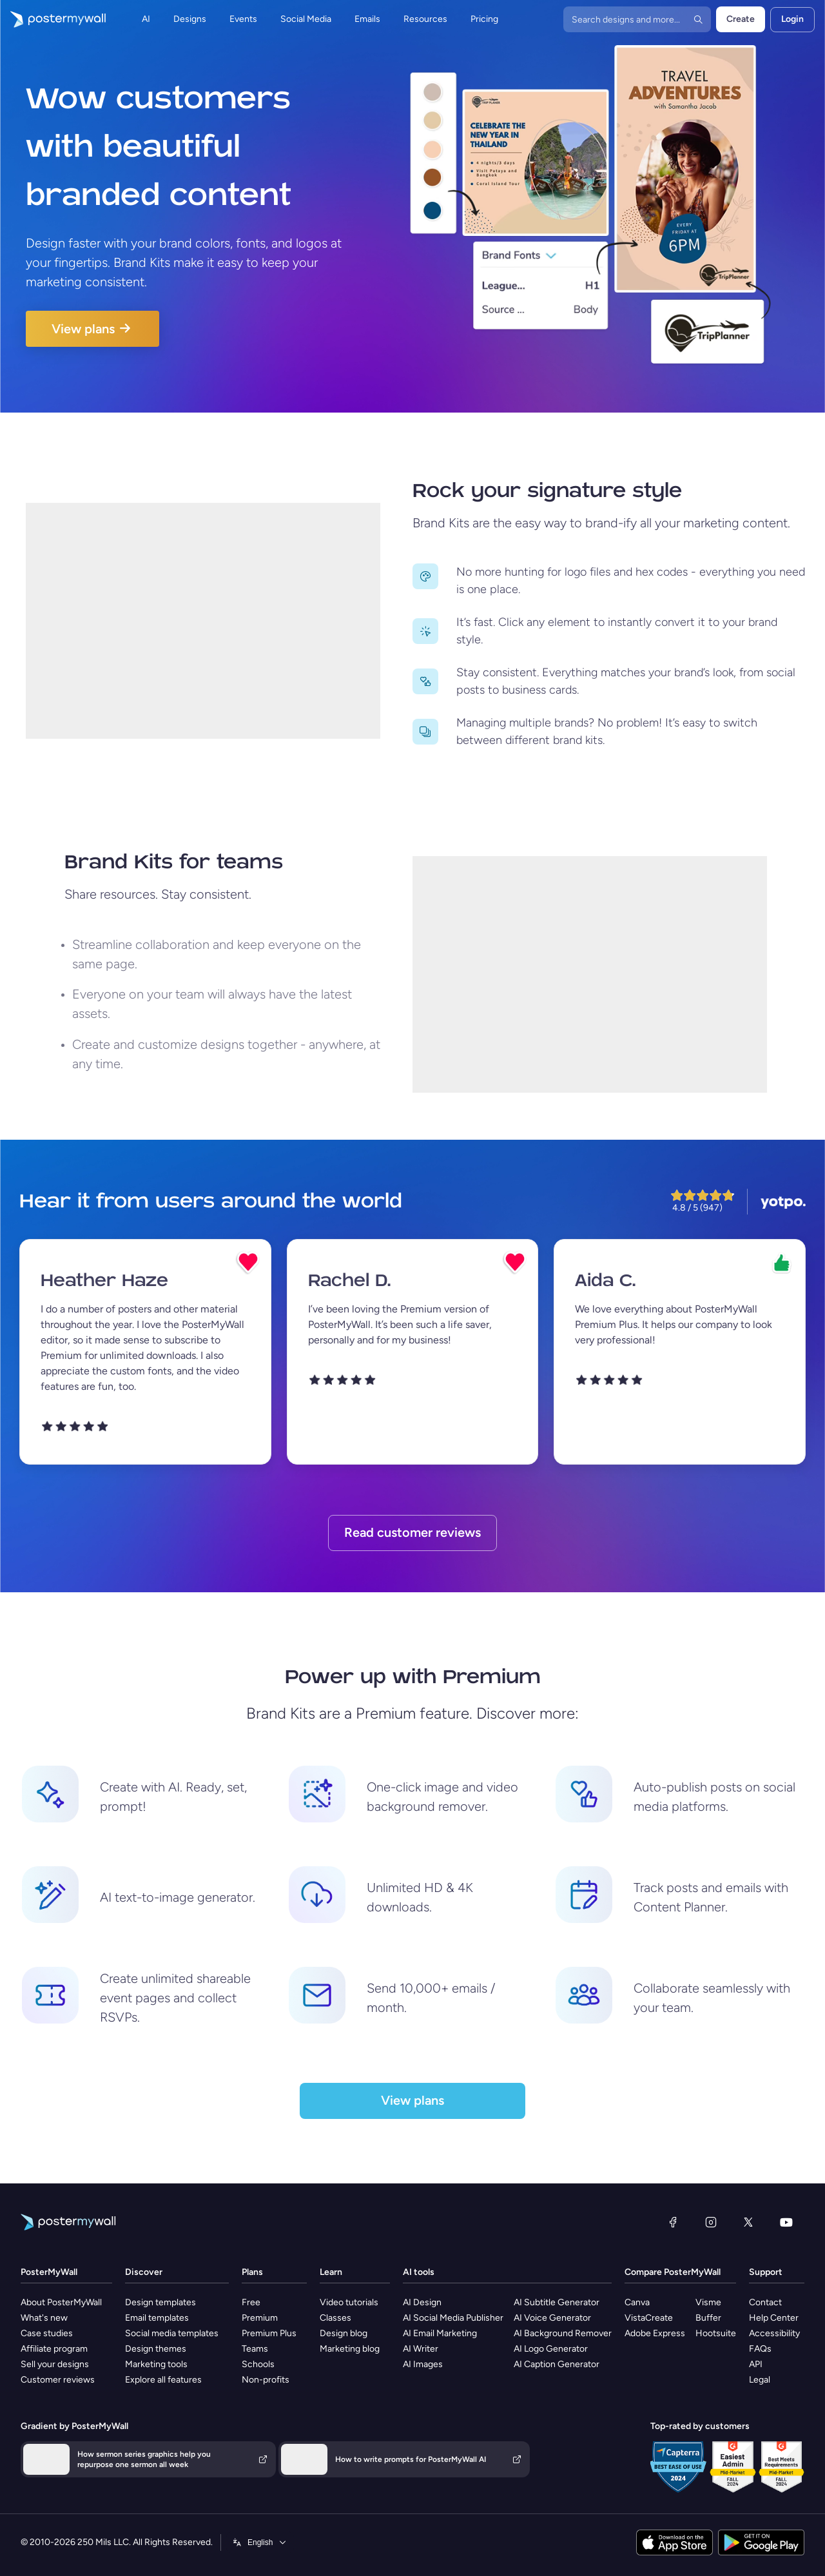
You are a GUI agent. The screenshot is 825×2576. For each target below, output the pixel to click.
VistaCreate (649, 2317)
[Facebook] (673, 2222)
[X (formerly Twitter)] (748, 2222)
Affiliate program (54, 2348)
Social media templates (171, 2333)
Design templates (160, 2302)
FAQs (760, 2348)
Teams (255, 2348)
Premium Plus (269, 2333)
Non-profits (265, 2379)
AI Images (423, 2364)
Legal (759, 2379)
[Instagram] (711, 2222)
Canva (637, 2302)
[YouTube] (786, 2222)
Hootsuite (715, 2333)
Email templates (157, 2317)
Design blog (343, 2333)
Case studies (47, 2333)
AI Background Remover (563, 2333)
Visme (708, 2302)
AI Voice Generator (552, 2317)
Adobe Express (655, 2333)
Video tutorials (349, 2302)
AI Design (422, 2302)
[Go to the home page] (53, 19)
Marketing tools (156, 2364)
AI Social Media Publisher (453, 2317)
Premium (260, 2317)
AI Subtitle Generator (556, 2302)
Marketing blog (350, 2348)
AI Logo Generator (551, 2348)
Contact (765, 2302)
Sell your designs (55, 2364)
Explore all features (163, 2379)
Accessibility (774, 2333)
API (755, 2364)
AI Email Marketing (440, 2333)
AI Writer (420, 2348)
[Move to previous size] (425, 576)
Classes (335, 2317)
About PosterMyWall (61, 2302)
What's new (44, 2317)
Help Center (774, 2317)
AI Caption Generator (556, 2364)
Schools (258, 2364)
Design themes (155, 2348)
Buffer (708, 2317)
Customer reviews (58, 2379)
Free (251, 2302)
